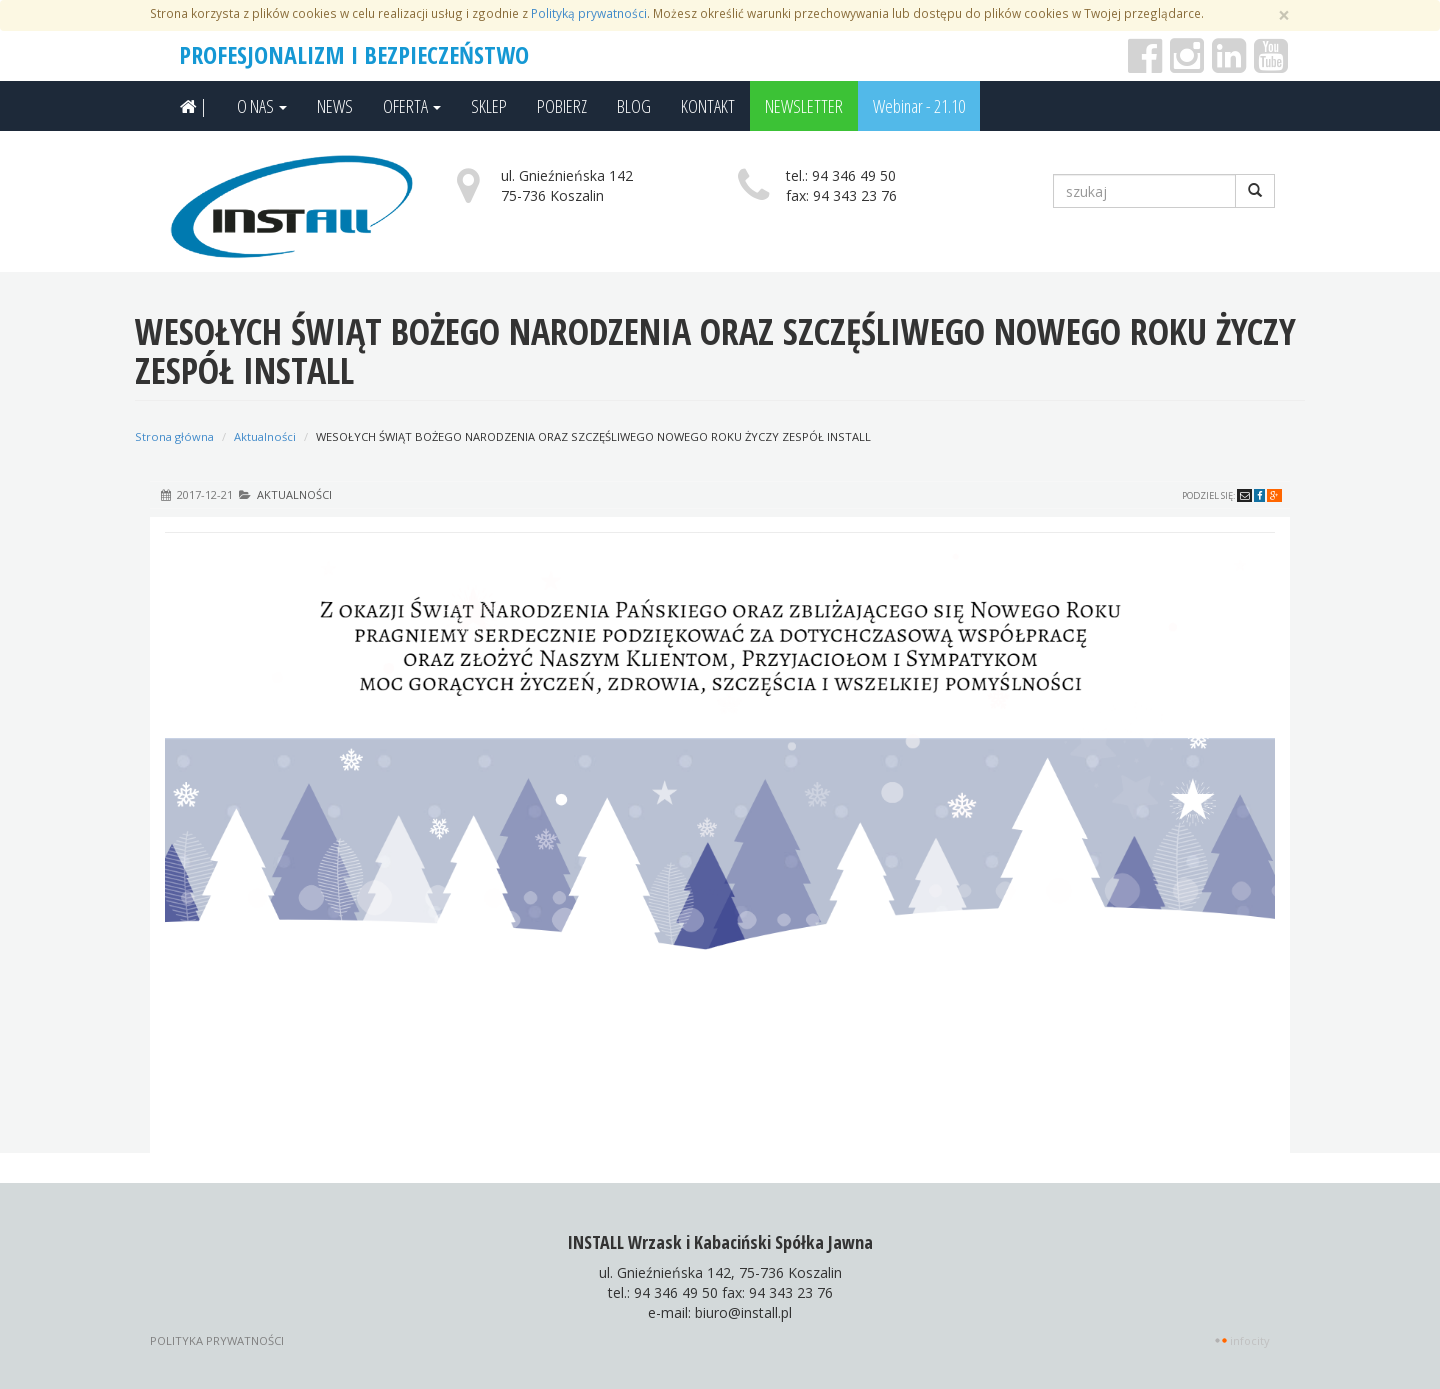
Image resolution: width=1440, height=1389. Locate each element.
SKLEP (489, 106)
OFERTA (412, 106)
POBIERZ (562, 106)
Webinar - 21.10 (919, 106)
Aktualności (265, 436)
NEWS (335, 106)
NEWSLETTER (804, 106)
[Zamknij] (1284, 15)
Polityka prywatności (217, 1340)
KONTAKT (708, 106)
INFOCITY (1250, 1340)
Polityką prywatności (589, 13)
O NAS (262, 106)
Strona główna (174, 436)
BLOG (634, 106)
